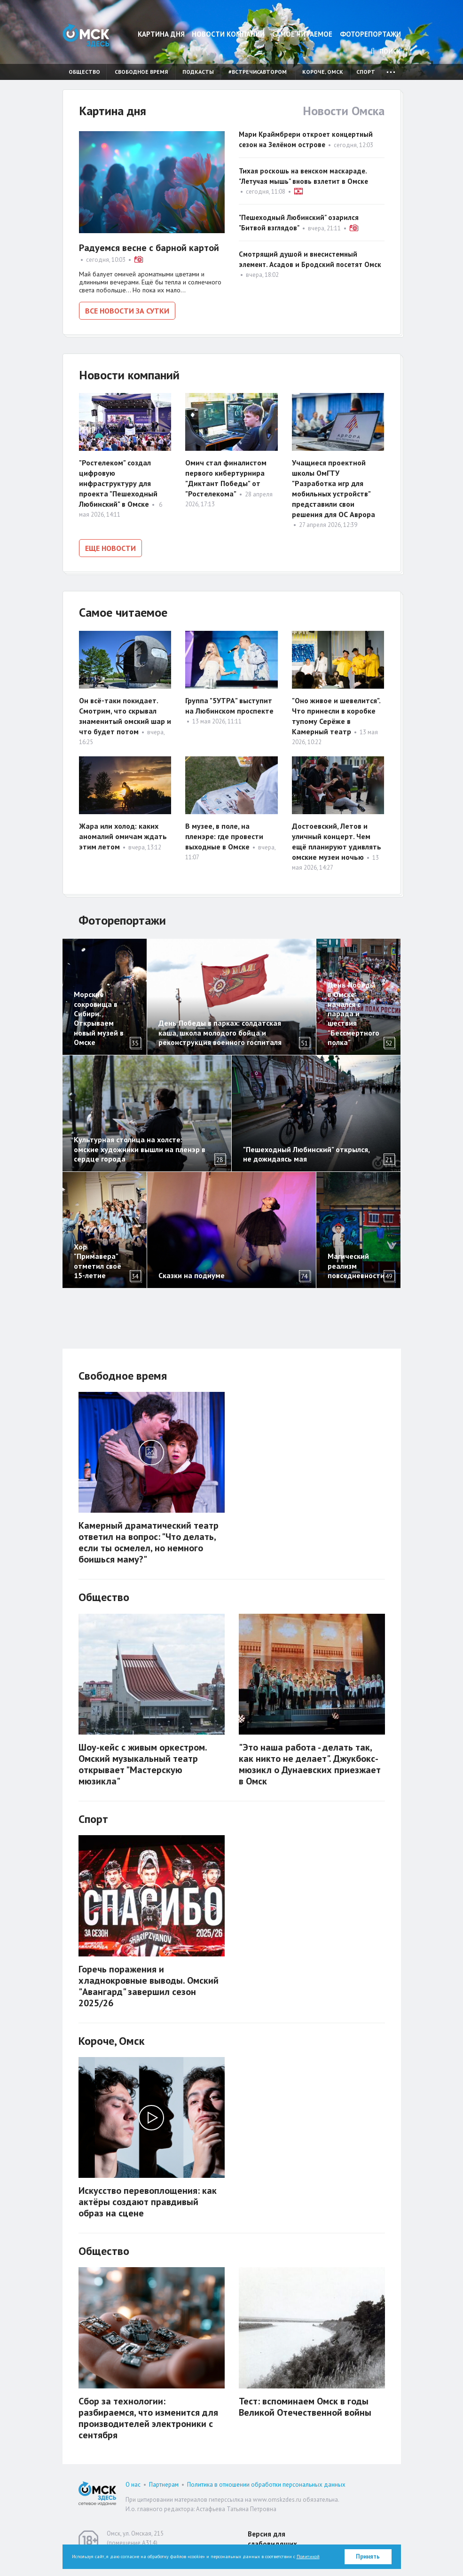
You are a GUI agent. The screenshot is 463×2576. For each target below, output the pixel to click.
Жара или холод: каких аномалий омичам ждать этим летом (123, 832)
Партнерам (164, 2480)
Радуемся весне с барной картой (149, 248)
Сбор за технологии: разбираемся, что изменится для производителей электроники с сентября (148, 2413)
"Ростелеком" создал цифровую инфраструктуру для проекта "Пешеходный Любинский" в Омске (118, 481)
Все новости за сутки (127, 310)
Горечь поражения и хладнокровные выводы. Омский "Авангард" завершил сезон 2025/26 (148, 1981)
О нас (133, 2480)
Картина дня (161, 34)
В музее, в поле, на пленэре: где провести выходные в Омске (224, 832)
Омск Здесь (86, 35)
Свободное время (141, 71)
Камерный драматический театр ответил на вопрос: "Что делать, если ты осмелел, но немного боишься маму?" (148, 1538)
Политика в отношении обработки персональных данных (266, 2480)
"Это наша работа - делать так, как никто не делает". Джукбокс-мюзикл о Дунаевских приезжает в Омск (310, 1759)
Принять (368, 2556)
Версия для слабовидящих (272, 2534)
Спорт (365, 71)
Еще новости (110, 546)
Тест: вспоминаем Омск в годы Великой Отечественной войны (305, 2402)
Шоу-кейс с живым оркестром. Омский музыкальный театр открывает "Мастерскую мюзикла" (142, 1759)
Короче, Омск (322, 71)
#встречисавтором (257, 71)
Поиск (386, 51)
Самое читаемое (302, 34)
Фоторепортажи (370, 34)
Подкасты (198, 71)
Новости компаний (228, 34)
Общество (84, 71)
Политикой (308, 2556)
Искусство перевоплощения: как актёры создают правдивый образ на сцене (147, 2197)
